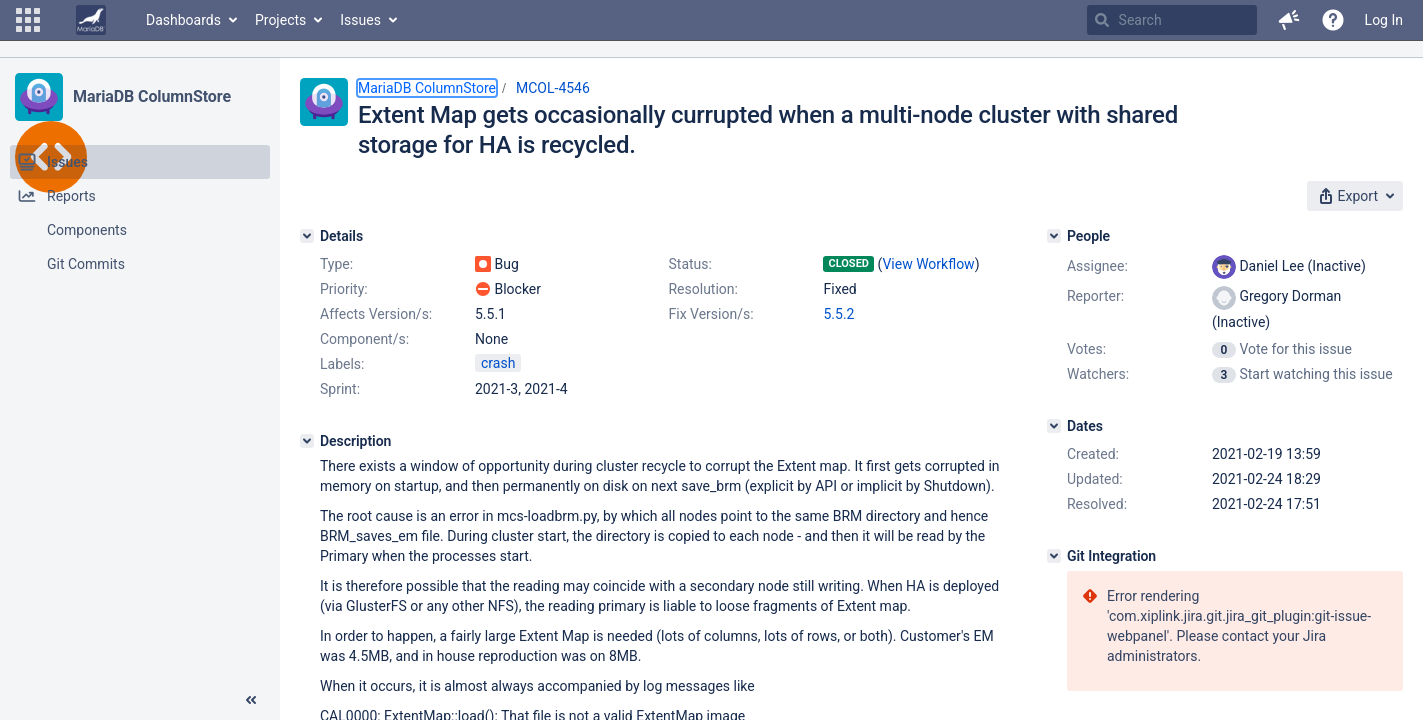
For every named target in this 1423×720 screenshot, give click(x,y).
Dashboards (183, 20)
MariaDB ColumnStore (152, 96)
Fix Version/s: (710, 314)
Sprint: (340, 389)
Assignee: (1097, 266)
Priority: (344, 289)
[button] (28, 20)
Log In (1384, 20)
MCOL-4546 (553, 88)
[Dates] (1054, 426)
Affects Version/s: (376, 314)
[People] (1054, 236)
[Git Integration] (1054, 556)
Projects (280, 20)
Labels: (342, 364)
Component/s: (364, 339)
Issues (360, 20)
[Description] (307, 441)
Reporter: (1095, 296)
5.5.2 (838, 314)
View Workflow (928, 264)
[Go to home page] (91, 20)
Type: (336, 264)
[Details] (307, 236)
